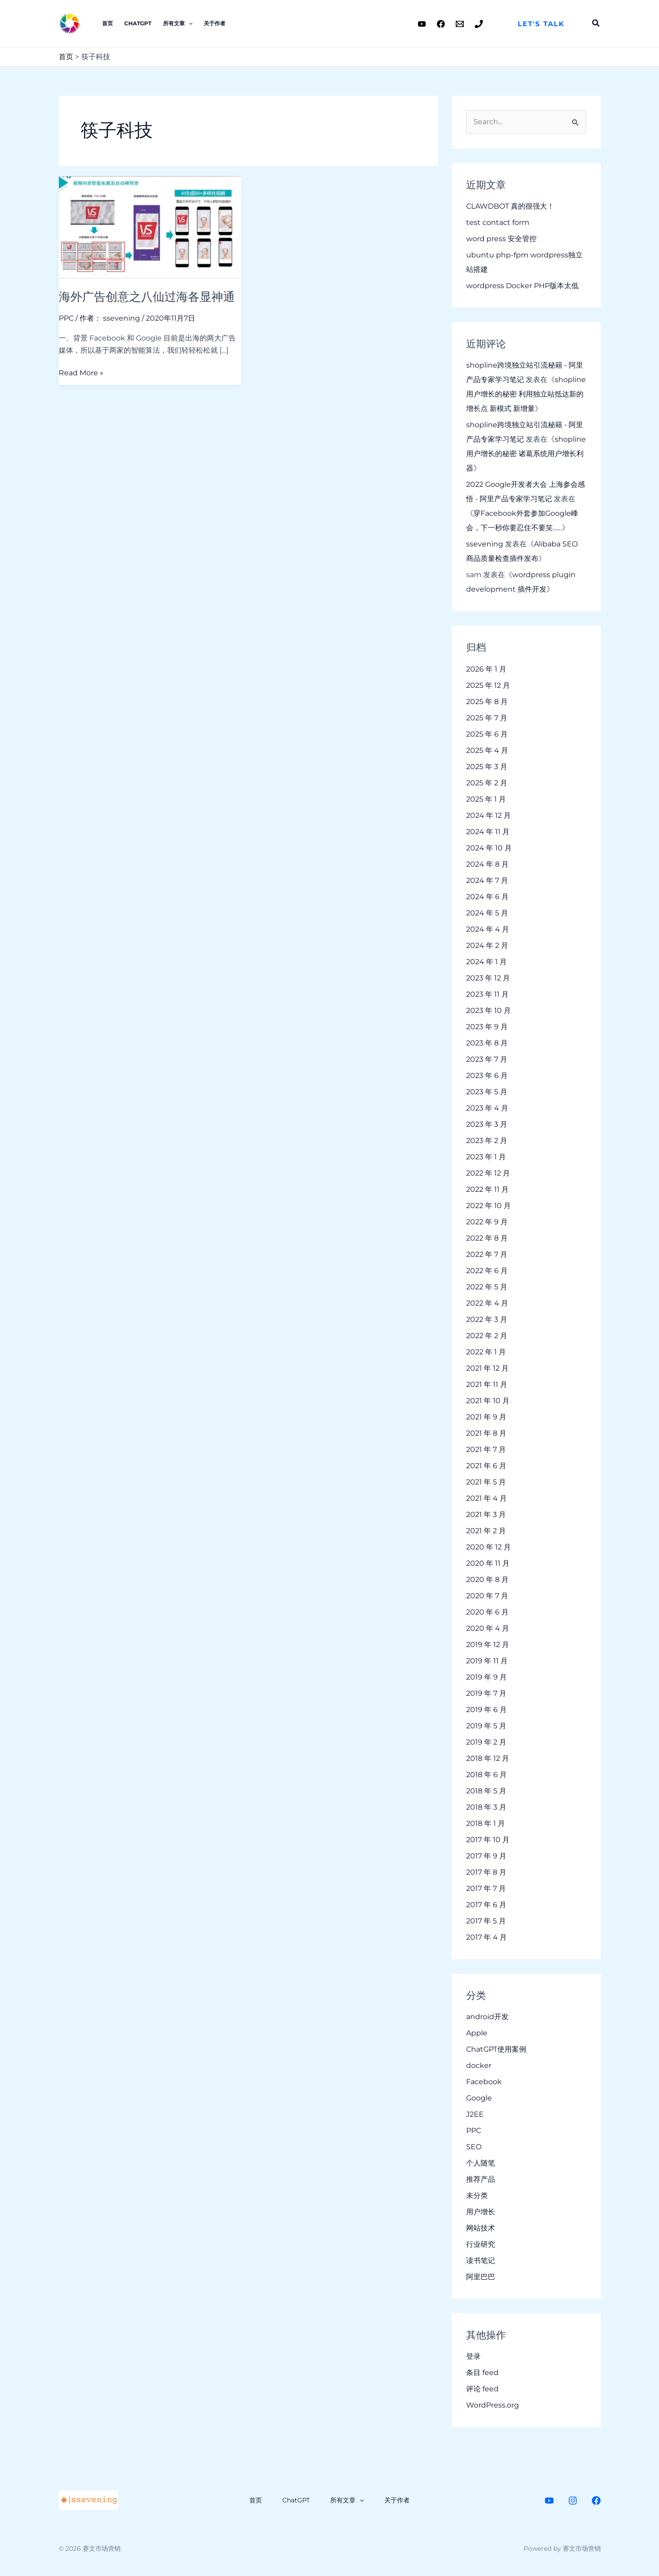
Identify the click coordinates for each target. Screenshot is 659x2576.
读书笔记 (480, 2260)
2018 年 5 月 (486, 1791)
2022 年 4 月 (487, 1303)
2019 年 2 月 (486, 1742)
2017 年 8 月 (486, 1872)
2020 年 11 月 (487, 1563)
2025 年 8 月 (487, 701)
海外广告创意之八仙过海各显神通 (147, 296)
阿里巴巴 (480, 2277)
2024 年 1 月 (486, 961)
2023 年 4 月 (487, 1108)
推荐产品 (480, 2179)
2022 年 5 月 (486, 1287)
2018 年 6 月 (486, 1774)
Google (479, 2098)
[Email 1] (460, 24)
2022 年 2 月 (486, 1335)
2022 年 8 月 (487, 1238)
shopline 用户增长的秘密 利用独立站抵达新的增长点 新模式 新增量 (526, 394)
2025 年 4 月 (487, 750)
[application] (187, 23)
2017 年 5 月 (486, 1921)
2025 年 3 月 (486, 766)
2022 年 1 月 (486, 1352)
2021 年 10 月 (487, 1400)
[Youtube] (422, 24)
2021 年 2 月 (486, 1530)
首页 (107, 23)
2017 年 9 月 (486, 1856)
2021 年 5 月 (486, 1482)
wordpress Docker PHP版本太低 (522, 285)
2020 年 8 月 (487, 1579)
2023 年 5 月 (486, 1091)
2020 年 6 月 (487, 1612)
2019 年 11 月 (487, 1661)
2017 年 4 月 (486, 1937)
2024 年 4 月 (487, 929)
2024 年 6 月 (487, 896)
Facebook (484, 2081)
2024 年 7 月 (487, 880)
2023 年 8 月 (487, 1043)
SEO (473, 2146)
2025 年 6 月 (487, 734)
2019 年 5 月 (486, 1726)
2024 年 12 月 (488, 815)
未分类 (477, 2195)
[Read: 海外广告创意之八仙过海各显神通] (150, 227)
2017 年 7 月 (486, 1888)
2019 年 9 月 (486, 1677)
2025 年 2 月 (486, 783)
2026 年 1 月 (486, 669)
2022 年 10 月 (488, 1205)
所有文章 (176, 23)
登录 (473, 2356)
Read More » (81, 372)
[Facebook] (441, 24)
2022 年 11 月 (487, 1189)
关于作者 (213, 23)
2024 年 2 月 (487, 945)
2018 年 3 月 (486, 1807)
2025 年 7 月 (486, 718)
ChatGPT (137, 23)
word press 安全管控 (501, 238)
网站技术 (480, 2228)
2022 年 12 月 (488, 1173)
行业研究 (480, 2244)
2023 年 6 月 (487, 1075)
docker (478, 2065)
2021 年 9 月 (486, 1417)
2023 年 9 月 (487, 1026)
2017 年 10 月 (487, 1839)
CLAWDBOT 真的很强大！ (510, 206)
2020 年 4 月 (487, 1628)
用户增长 (480, 2211)
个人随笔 (480, 2163)
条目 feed (482, 2373)
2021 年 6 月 (486, 1465)
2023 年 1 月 (486, 1157)
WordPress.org (492, 2405)
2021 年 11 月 (486, 1384)
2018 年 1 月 (485, 1823)
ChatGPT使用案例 (496, 2049)
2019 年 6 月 (486, 1709)
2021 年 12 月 (487, 1368)
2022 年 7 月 (486, 1254)
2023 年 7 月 (486, 1059)
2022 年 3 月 (486, 1319)
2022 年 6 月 (487, 1270)
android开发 (487, 2016)
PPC (66, 318)
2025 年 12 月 (488, 685)
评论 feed (482, 2389)
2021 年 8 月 (486, 1433)
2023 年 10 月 (488, 1010)
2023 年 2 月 (486, 1140)
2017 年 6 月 (486, 1904)
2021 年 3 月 (486, 1514)
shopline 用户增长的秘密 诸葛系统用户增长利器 (526, 454)
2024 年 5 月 (487, 913)
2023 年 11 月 (487, 994)
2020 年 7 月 (487, 1595)
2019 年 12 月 (487, 1644)
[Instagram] (572, 2500)
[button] (541, 23)
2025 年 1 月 (486, 799)
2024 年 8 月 (487, 864)
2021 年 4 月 (486, 1498)
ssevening (484, 544)
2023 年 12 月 (488, 978)
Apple (476, 2033)
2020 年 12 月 (488, 1547)
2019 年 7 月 (486, 1693)
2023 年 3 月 (486, 1124)
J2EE (475, 2114)
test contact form (497, 222)
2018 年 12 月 (487, 1758)
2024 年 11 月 (487, 831)
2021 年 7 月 (486, 1449)
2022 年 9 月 (487, 1222)
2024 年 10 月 (489, 848)
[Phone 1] (479, 24)
